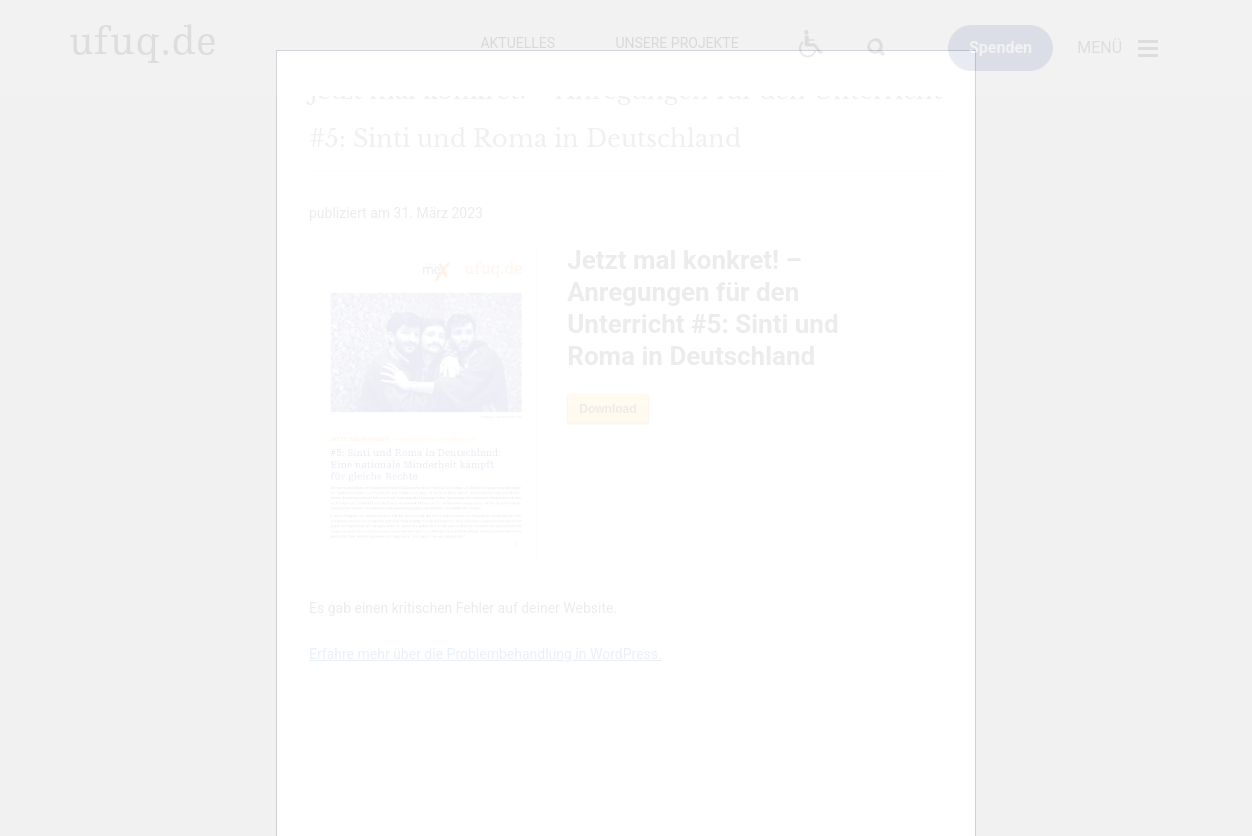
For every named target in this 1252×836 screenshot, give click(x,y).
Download (607, 409)
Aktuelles (517, 43)
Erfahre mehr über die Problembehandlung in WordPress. (485, 654)
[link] (1000, 48)
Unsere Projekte (676, 43)
